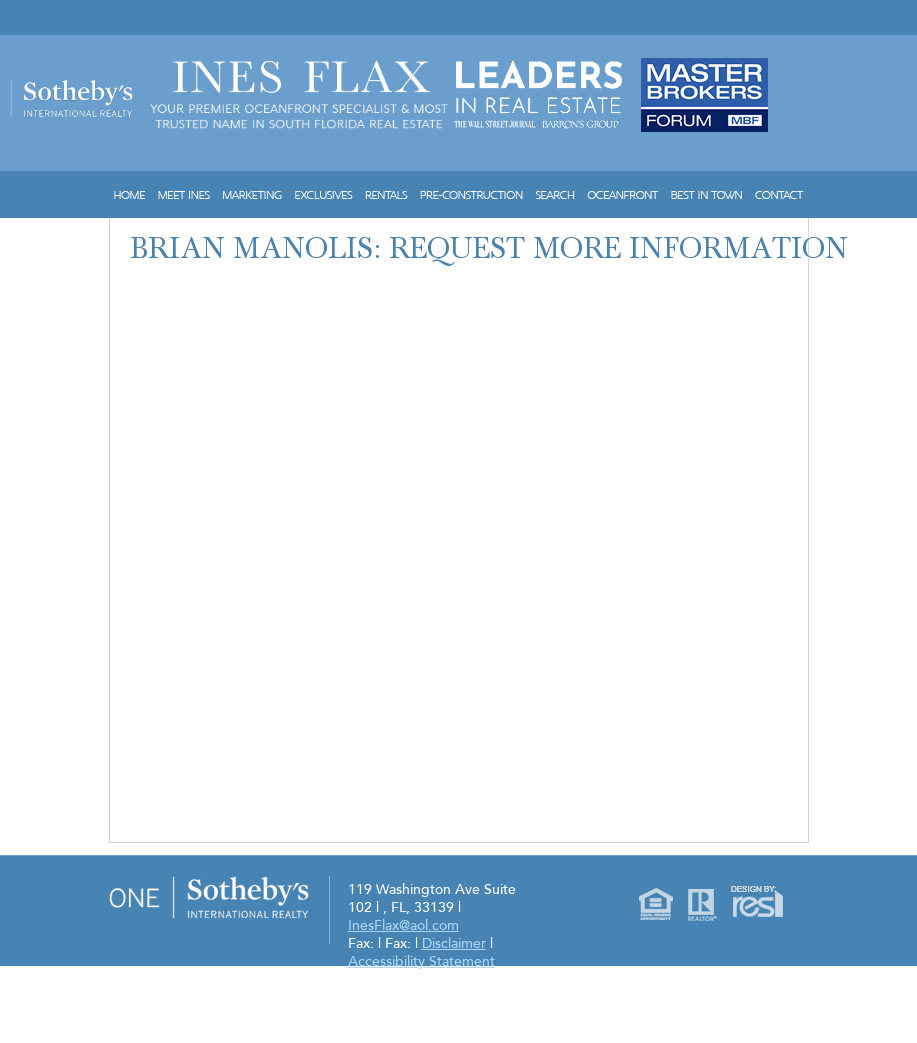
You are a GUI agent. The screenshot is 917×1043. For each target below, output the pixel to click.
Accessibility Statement (421, 961)
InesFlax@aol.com (403, 925)
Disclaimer (454, 943)
